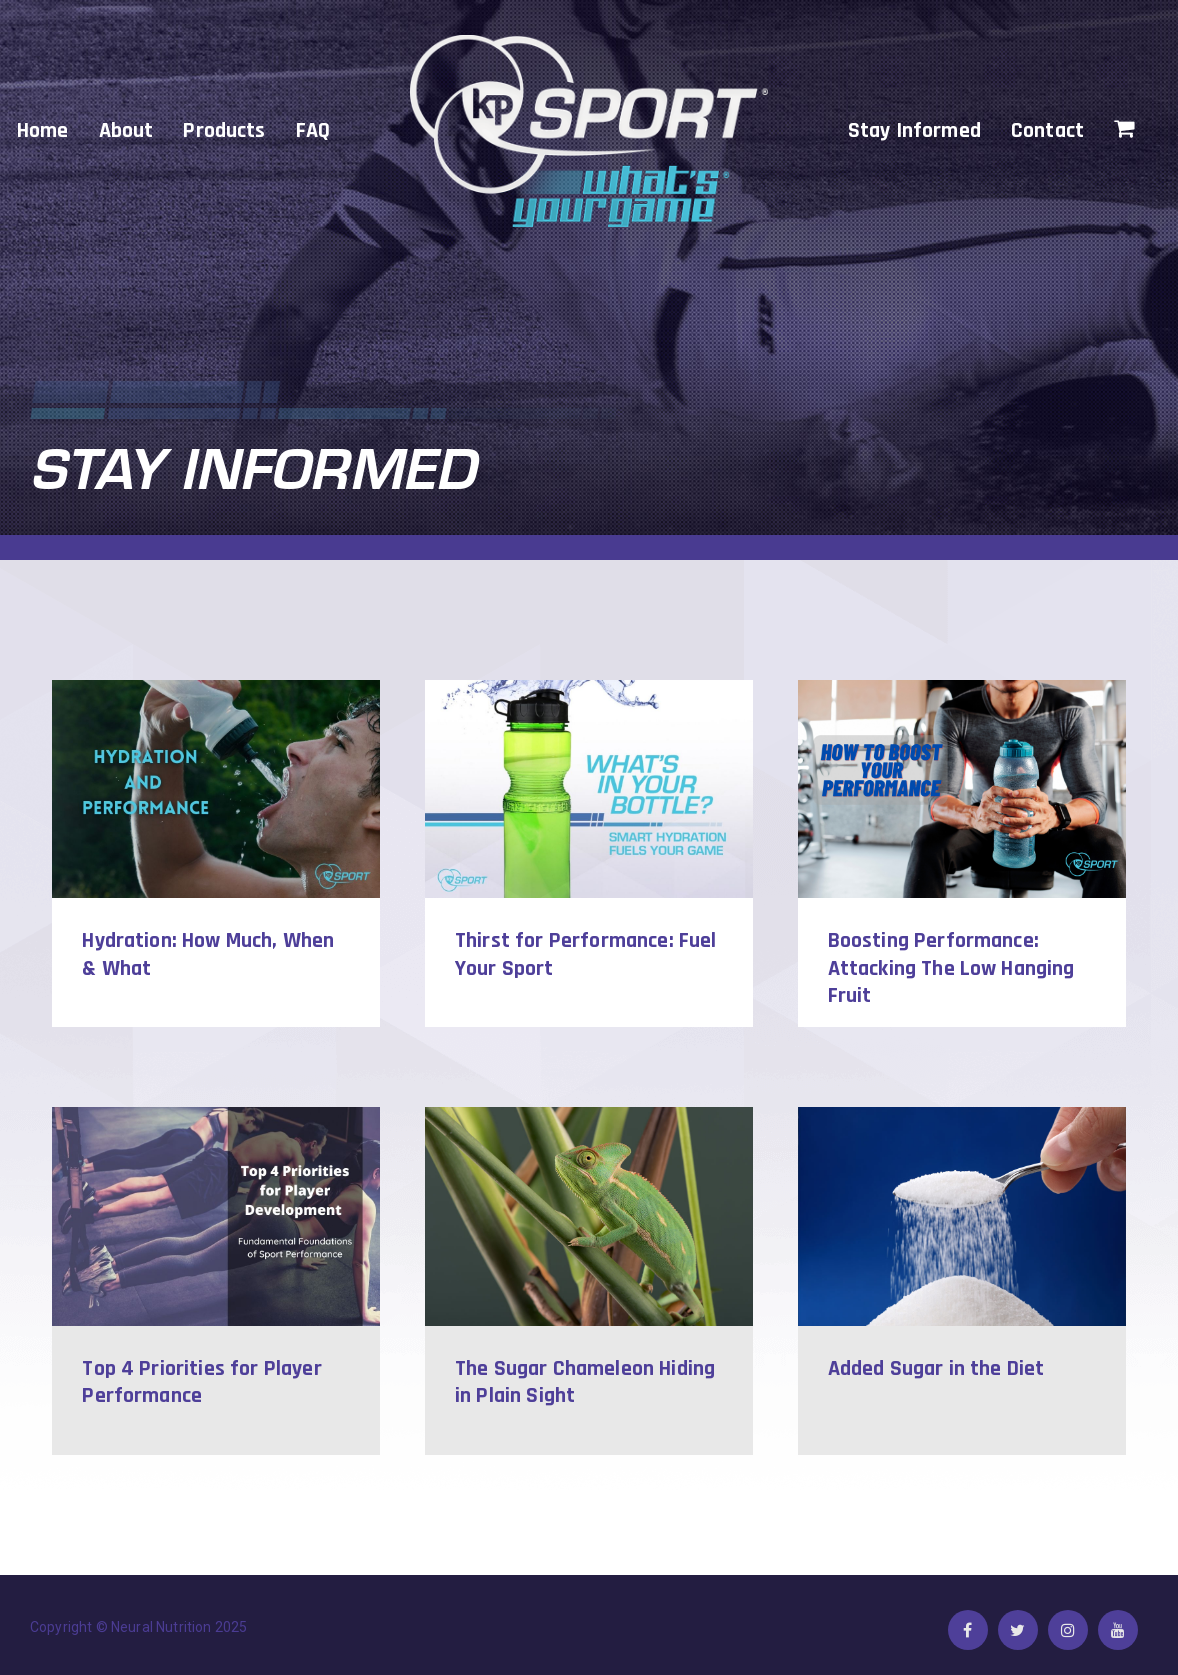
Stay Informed (914, 131)
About (126, 131)
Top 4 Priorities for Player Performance (201, 1383)
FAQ (313, 131)
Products (224, 131)
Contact (1047, 131)
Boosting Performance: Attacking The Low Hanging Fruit (951, 969)
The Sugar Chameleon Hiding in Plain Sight (585, 1383)
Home (43, 131)
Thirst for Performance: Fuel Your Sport (585, 955)
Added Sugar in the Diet (936, 1369)
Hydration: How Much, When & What (208, 955)
